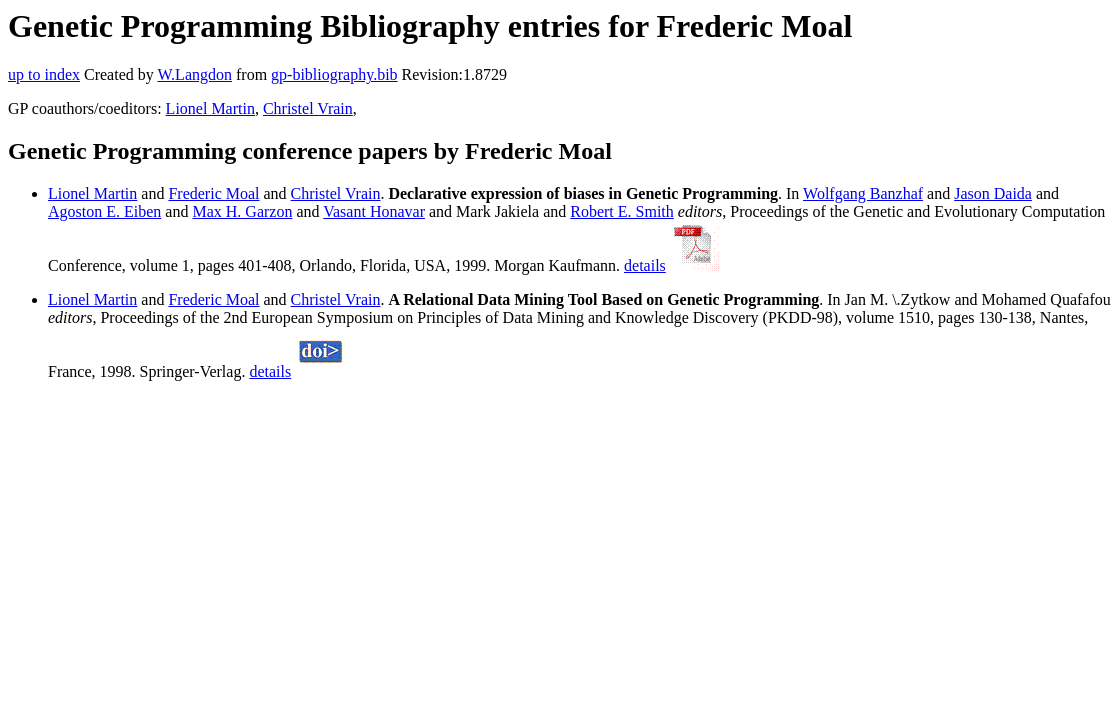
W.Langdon (194, 74)
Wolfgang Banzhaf (863, 193)
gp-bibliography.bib (334, 74)
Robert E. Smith (622, 211)
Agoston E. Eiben (104, 211)
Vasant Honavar (374, 211)
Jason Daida (993, 193)
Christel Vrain (308, 108)
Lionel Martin (210, 108)
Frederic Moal (213, 193)
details (645, 265)
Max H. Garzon (242, 211)
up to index (44, 74)
